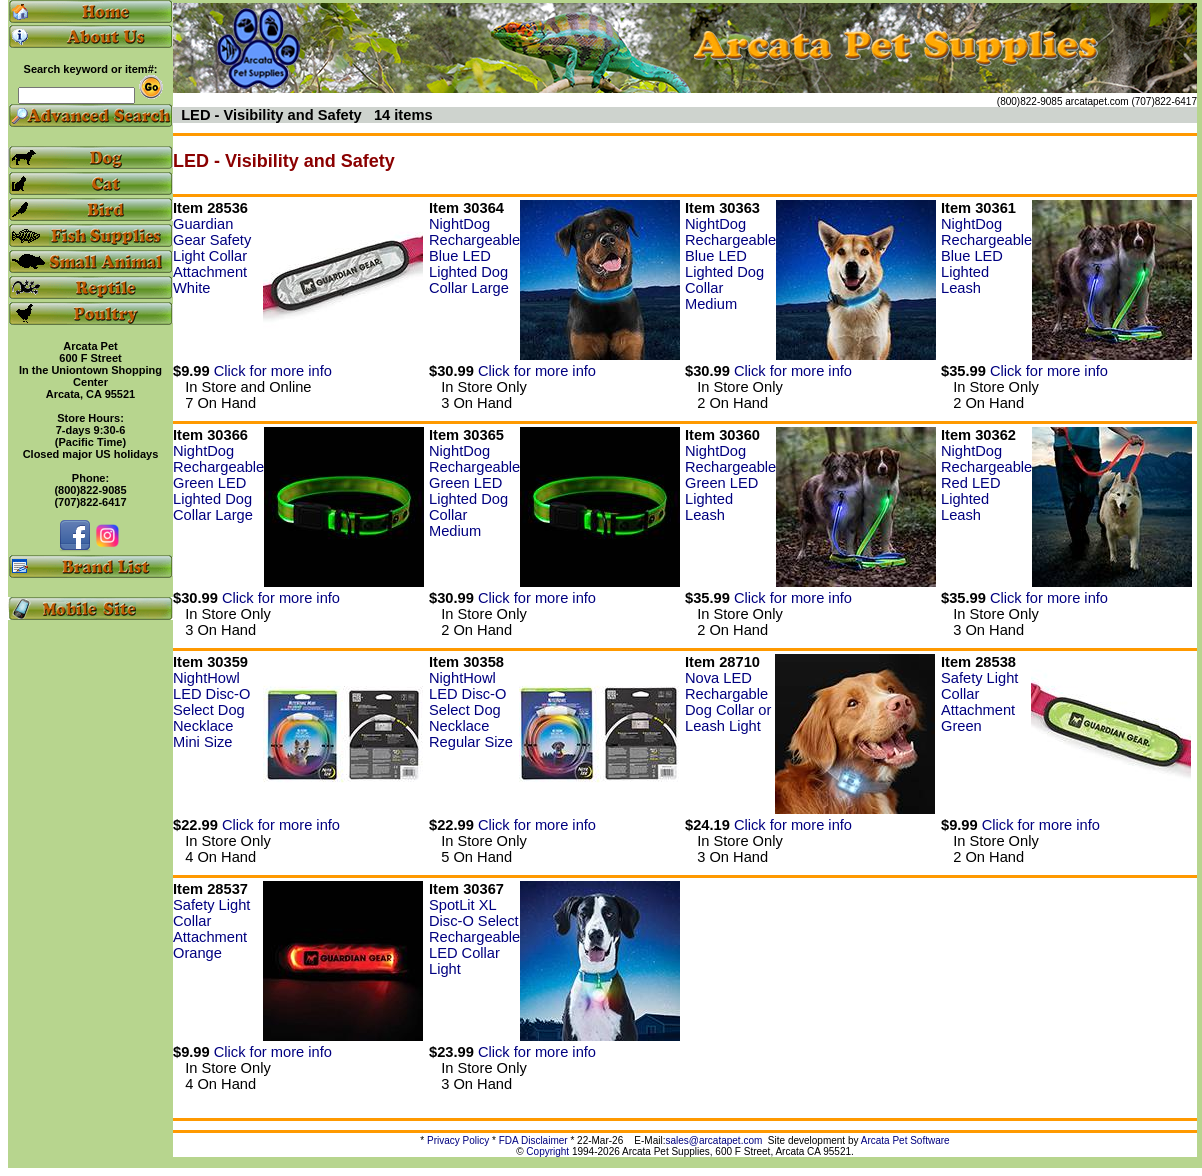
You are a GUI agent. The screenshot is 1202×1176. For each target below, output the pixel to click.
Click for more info (273, 371)
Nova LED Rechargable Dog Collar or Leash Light (728, 702)
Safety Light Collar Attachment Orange (211, 929)
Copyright (547, 1151)
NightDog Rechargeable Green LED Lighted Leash (730, 483)
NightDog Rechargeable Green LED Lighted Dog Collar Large (218, 483)
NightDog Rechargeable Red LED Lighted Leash (986, 483)
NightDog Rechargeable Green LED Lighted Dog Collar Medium (474, 491)
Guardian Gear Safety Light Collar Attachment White (212, 256)
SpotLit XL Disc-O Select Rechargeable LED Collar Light (474, 937)
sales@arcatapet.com (713, 1140)
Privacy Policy (458, 1140)
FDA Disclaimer (533, 1140)
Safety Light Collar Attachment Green (979, 702)
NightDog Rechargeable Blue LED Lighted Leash (986, 256)
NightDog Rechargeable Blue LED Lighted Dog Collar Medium (730, 264)
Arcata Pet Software (905, 1140)
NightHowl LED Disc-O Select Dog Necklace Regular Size (471, 710)
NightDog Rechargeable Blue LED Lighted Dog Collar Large (474, 256)
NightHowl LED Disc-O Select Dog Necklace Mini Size (211, 710)
